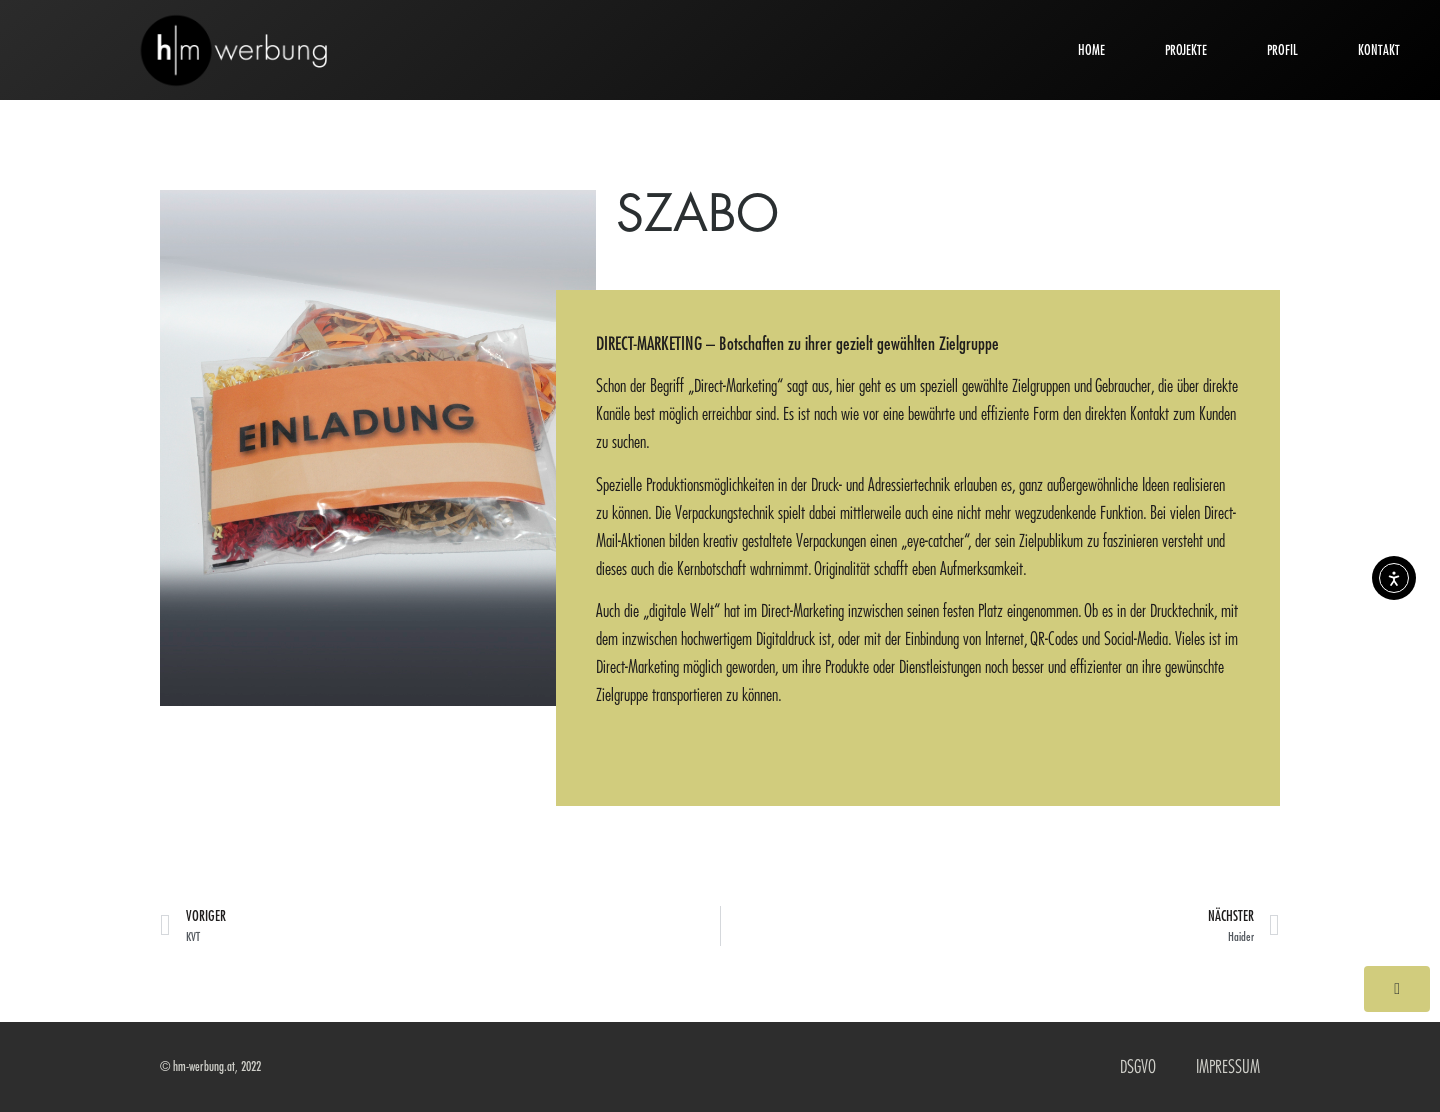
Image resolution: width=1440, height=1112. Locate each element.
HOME (1091, 50)
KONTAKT (1379, 50)
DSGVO (1138, 1067)
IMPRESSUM (1228, 1067)
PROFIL (1282, 50)
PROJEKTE (1186, 50)
